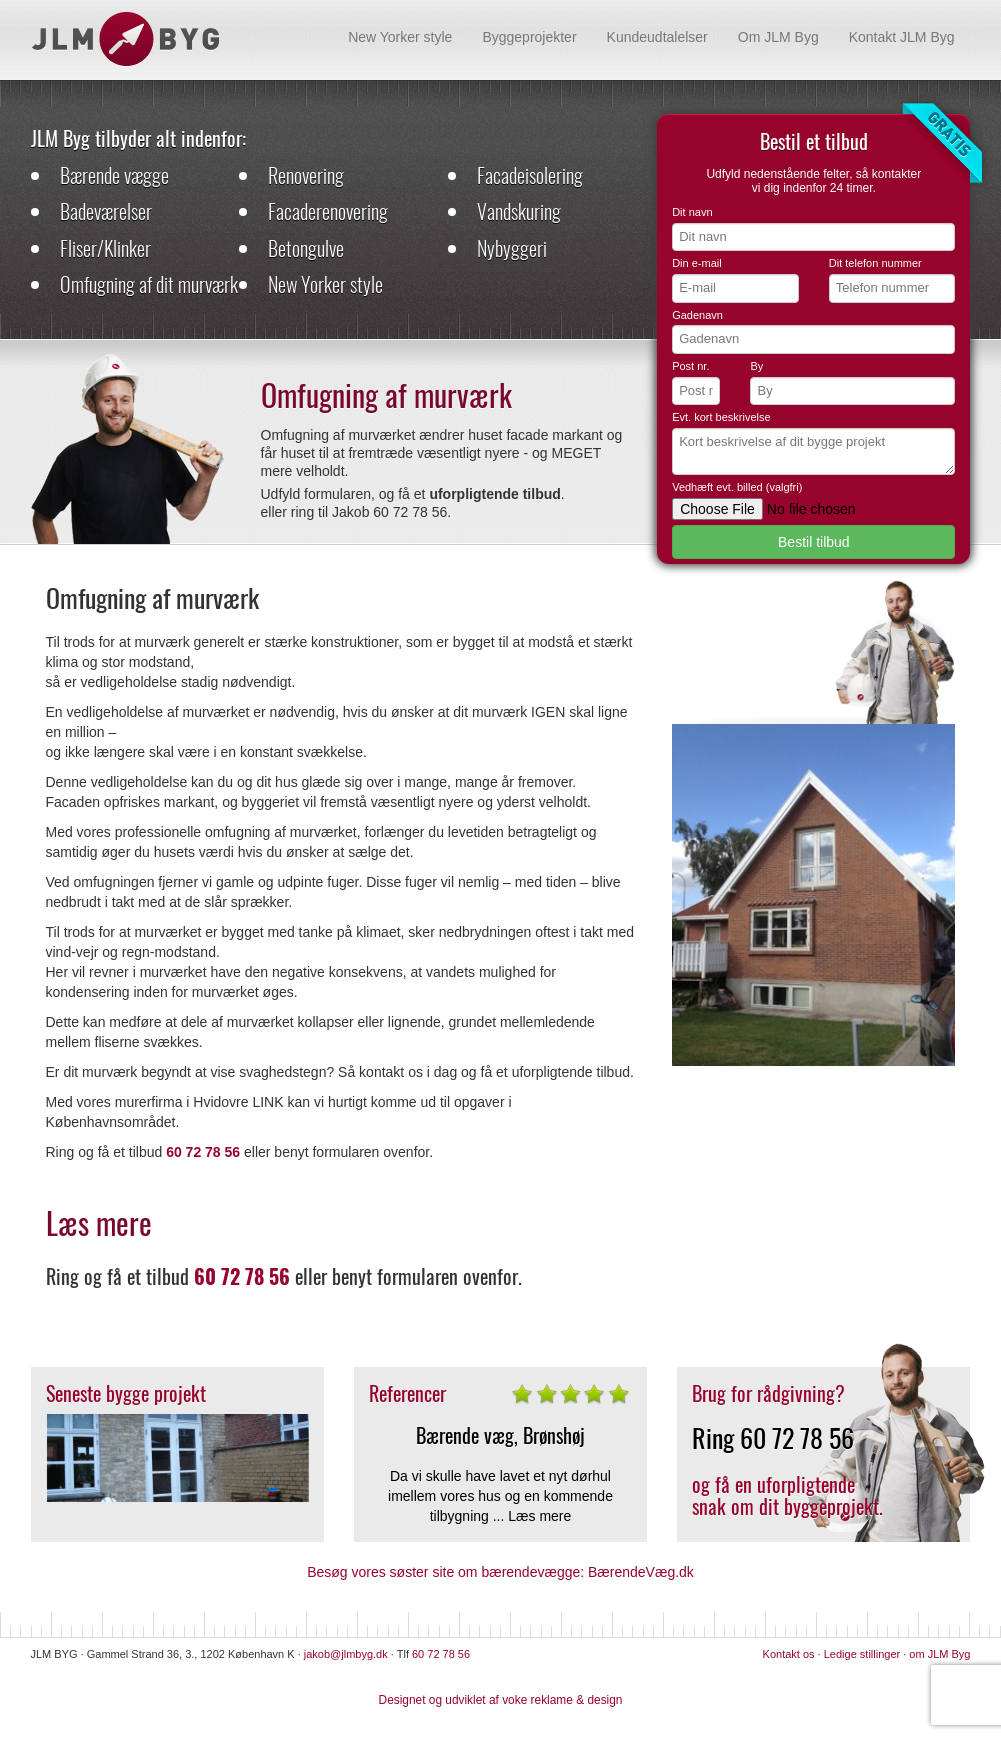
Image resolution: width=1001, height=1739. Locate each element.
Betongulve (306, 248)
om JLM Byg (939, 1654)
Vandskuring (519, 211)
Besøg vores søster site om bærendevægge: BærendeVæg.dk (500, 1572)
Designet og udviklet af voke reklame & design (501, 1700)
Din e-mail (697, 263)
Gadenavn (697, 315)
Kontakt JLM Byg (902, 37)
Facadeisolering (530, 175)
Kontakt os (789, 1654)
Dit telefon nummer (875, 263)
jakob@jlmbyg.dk (346, 1654)
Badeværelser (106, 211)
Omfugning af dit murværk (149, 284)
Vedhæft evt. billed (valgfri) (737, 487)
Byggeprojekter (529, 37)
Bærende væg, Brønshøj (500, 1435)
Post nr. (690, 366)
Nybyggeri (512, 248)
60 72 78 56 (797, 1437)
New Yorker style (400, 37)
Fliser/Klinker (105, 248)
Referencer (407, 1393)
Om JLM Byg (778, 37)
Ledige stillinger (862, 1654)
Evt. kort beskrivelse (721, 417)
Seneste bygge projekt (126, 1393)
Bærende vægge (114, 175)
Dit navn (692, 212)
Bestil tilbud (814, 542)
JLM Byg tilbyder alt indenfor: (138, 138)
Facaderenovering (328, 211)
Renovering (306, 175)
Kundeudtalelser (657, 37)
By (756, 366)
